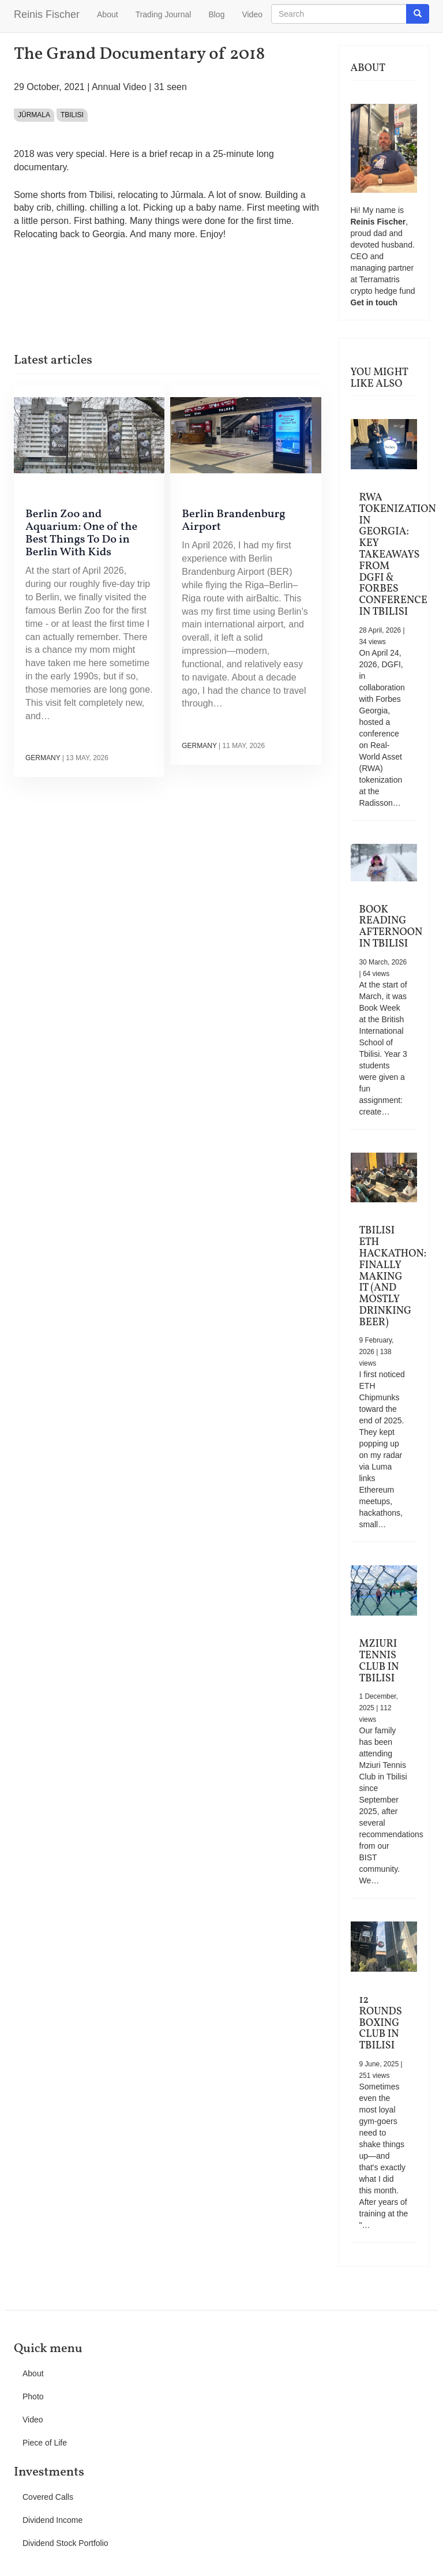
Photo (33, 2396)
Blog (216, 14)
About (107, 14)
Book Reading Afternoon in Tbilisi (391, 927)
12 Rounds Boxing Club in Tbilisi (380, 2023)
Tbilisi (72, 115)
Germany (42, 758)
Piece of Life (44, 2442)
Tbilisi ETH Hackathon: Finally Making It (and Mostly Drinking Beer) (393, 1276)
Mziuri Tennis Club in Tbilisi (379, 1661)
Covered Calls (47, 2497)
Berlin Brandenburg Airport (234, 520)
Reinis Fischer (47, 14)
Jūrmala (34, 115)
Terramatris (379, 279)
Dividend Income (52, 2520)
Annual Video (119, 87)
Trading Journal (164, 14)
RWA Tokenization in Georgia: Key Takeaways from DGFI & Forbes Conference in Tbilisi (397, 555)
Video (252, 14)
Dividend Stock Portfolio (65, 2543)
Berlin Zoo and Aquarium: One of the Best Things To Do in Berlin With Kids (81, 533)
